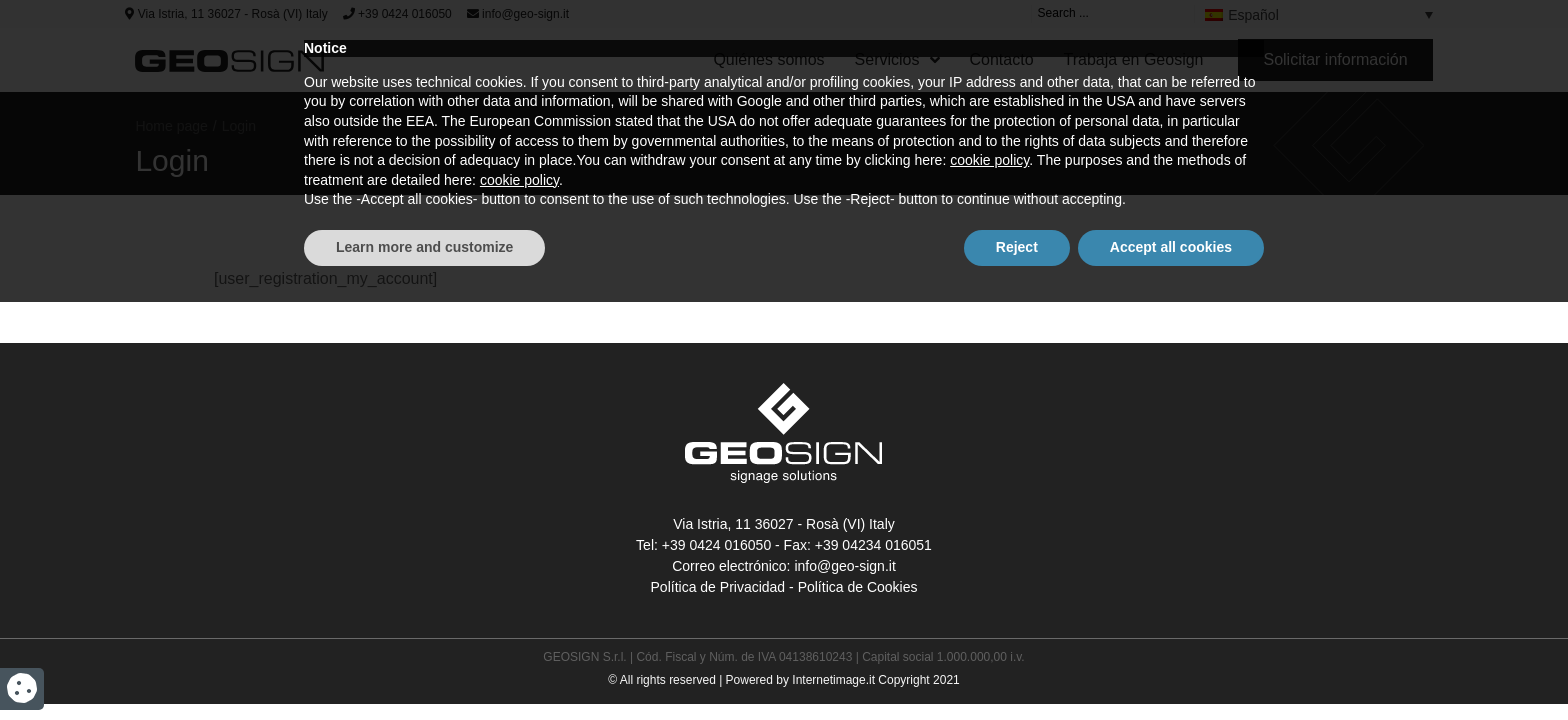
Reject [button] (1017, 665)
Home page (171, 126)
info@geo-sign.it (518, 14)
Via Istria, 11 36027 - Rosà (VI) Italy (226, 14)
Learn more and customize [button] (424, 665)
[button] (1335, 60)
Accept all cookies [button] (1171, 665)
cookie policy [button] (989, 579)
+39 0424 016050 (397, 14)
